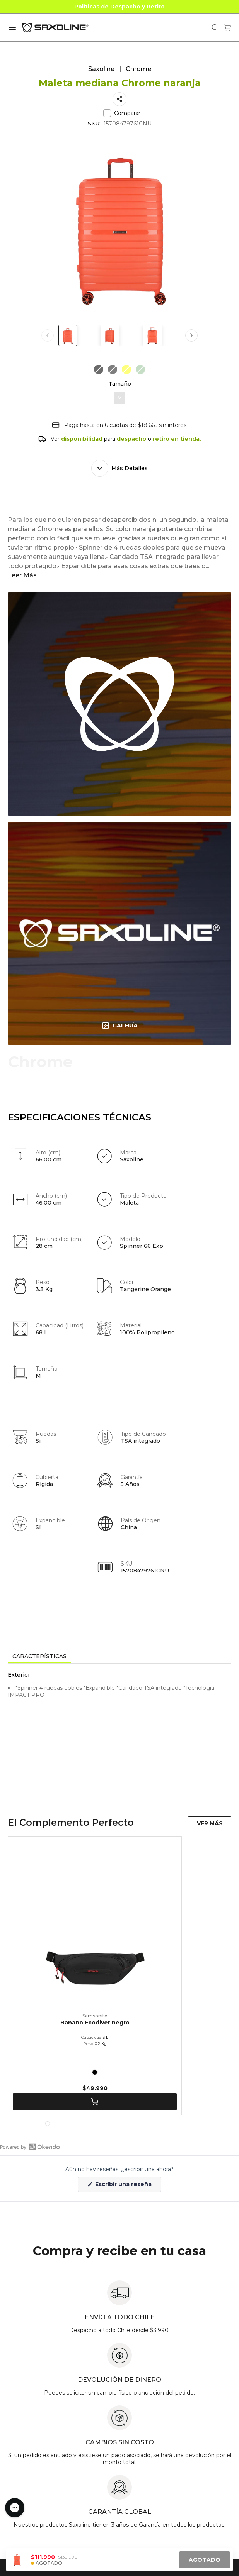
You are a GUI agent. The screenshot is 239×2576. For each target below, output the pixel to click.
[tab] (39, 1656)
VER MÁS (210, 1823)
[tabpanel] (119, 1733)
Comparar (121, 113)
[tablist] (119, 1657)
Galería (120, 1025)
